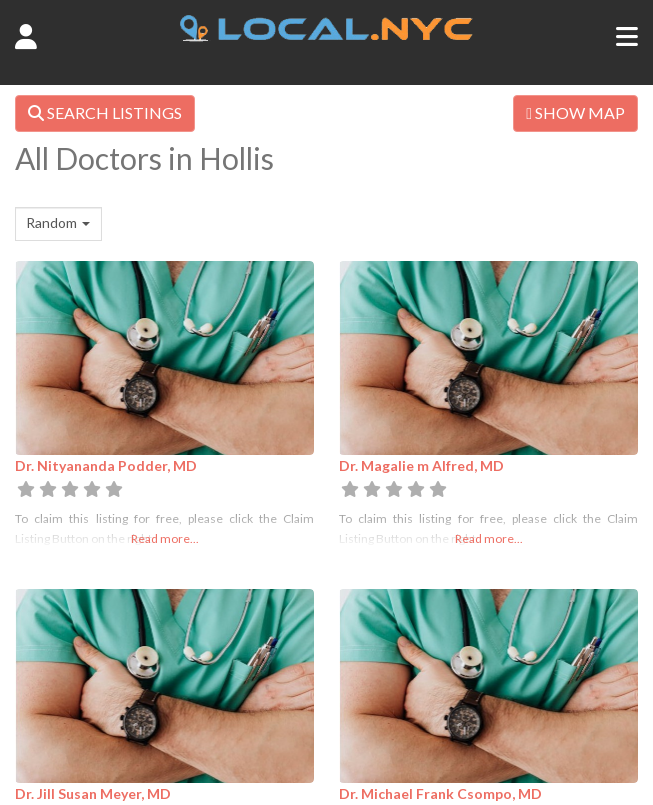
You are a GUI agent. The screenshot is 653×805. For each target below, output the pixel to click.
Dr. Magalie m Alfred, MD (421, 465)
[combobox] (58, 224)
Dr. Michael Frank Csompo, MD (440, 793)
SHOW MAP (575, 112)
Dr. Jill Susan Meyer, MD (93, 793)
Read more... (165, 538)
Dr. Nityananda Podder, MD (106, 465)
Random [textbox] (51, 222)
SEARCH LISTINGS (105, 112)
